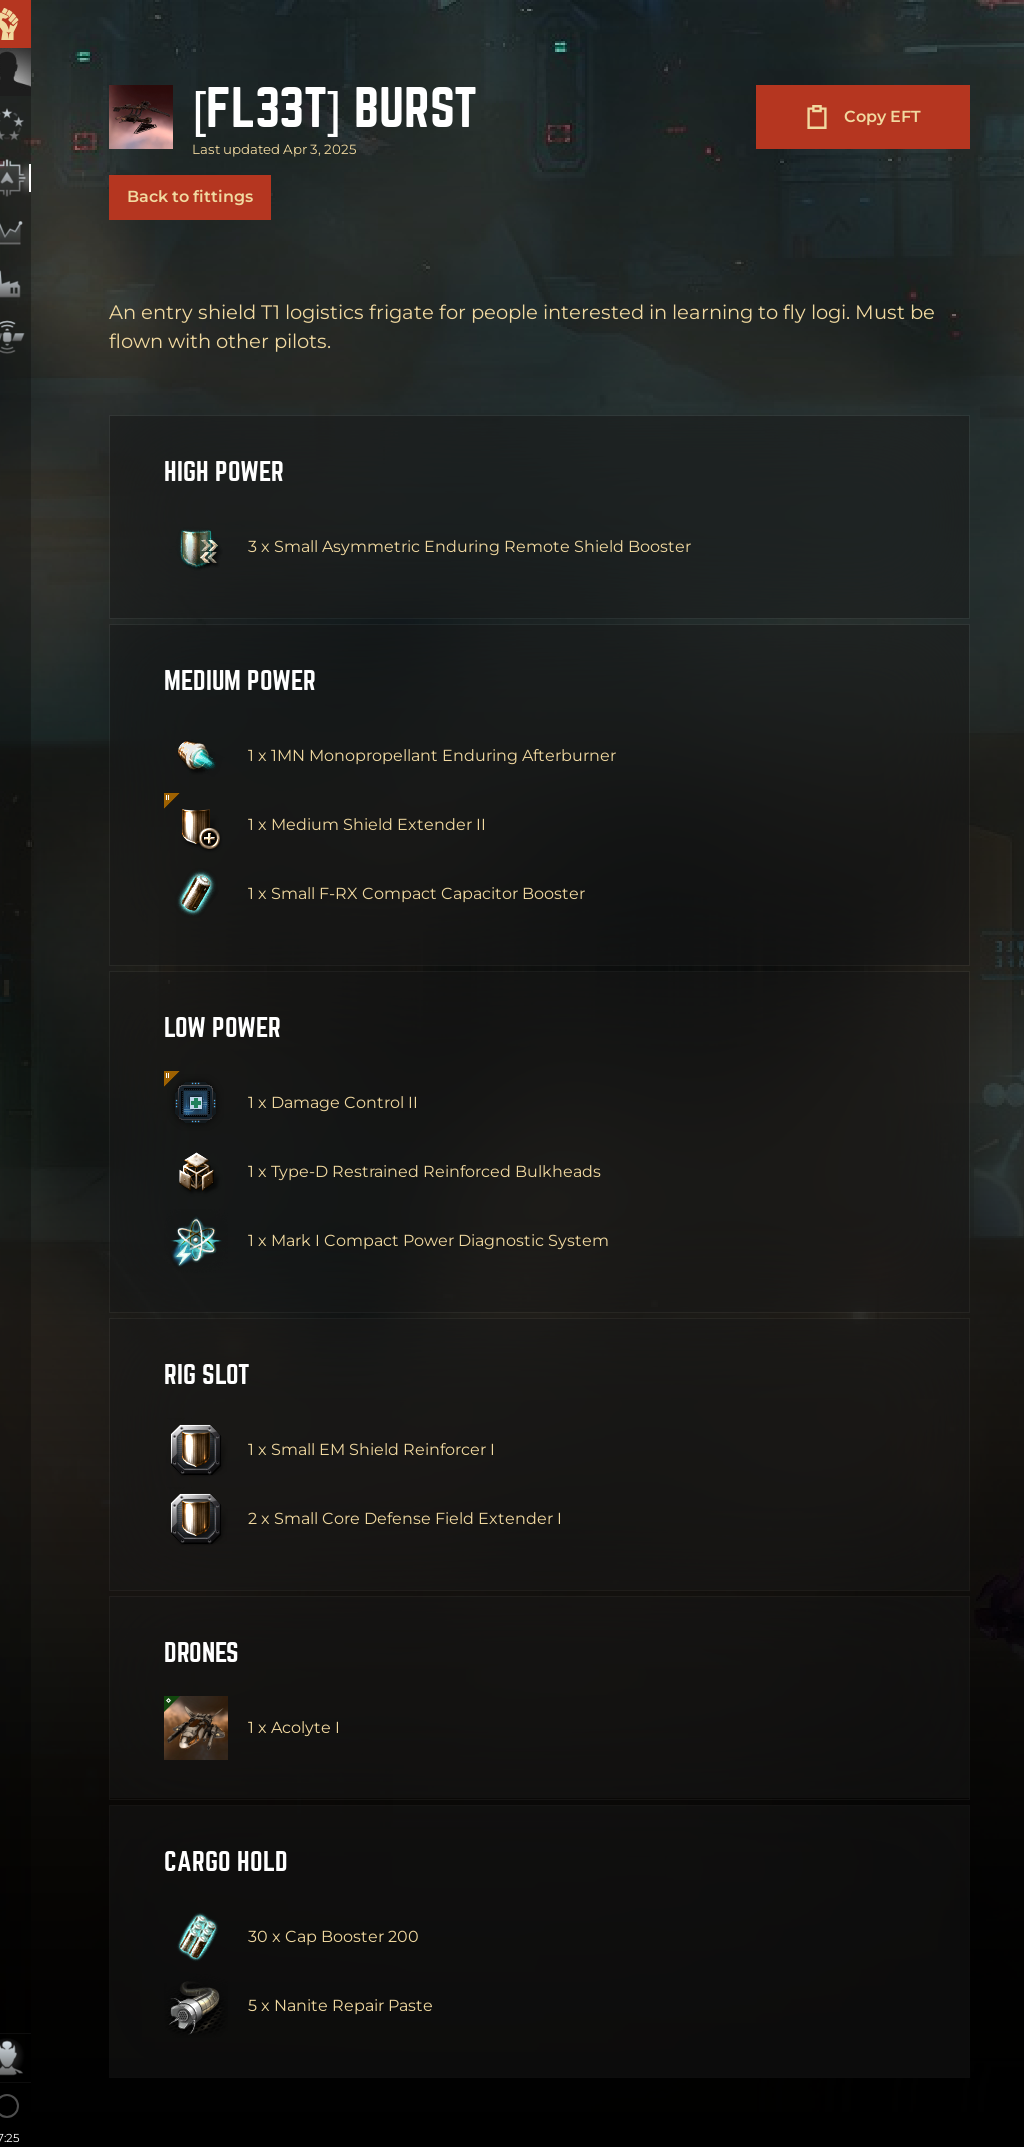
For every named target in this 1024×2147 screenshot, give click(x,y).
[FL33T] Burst (355, 109)
